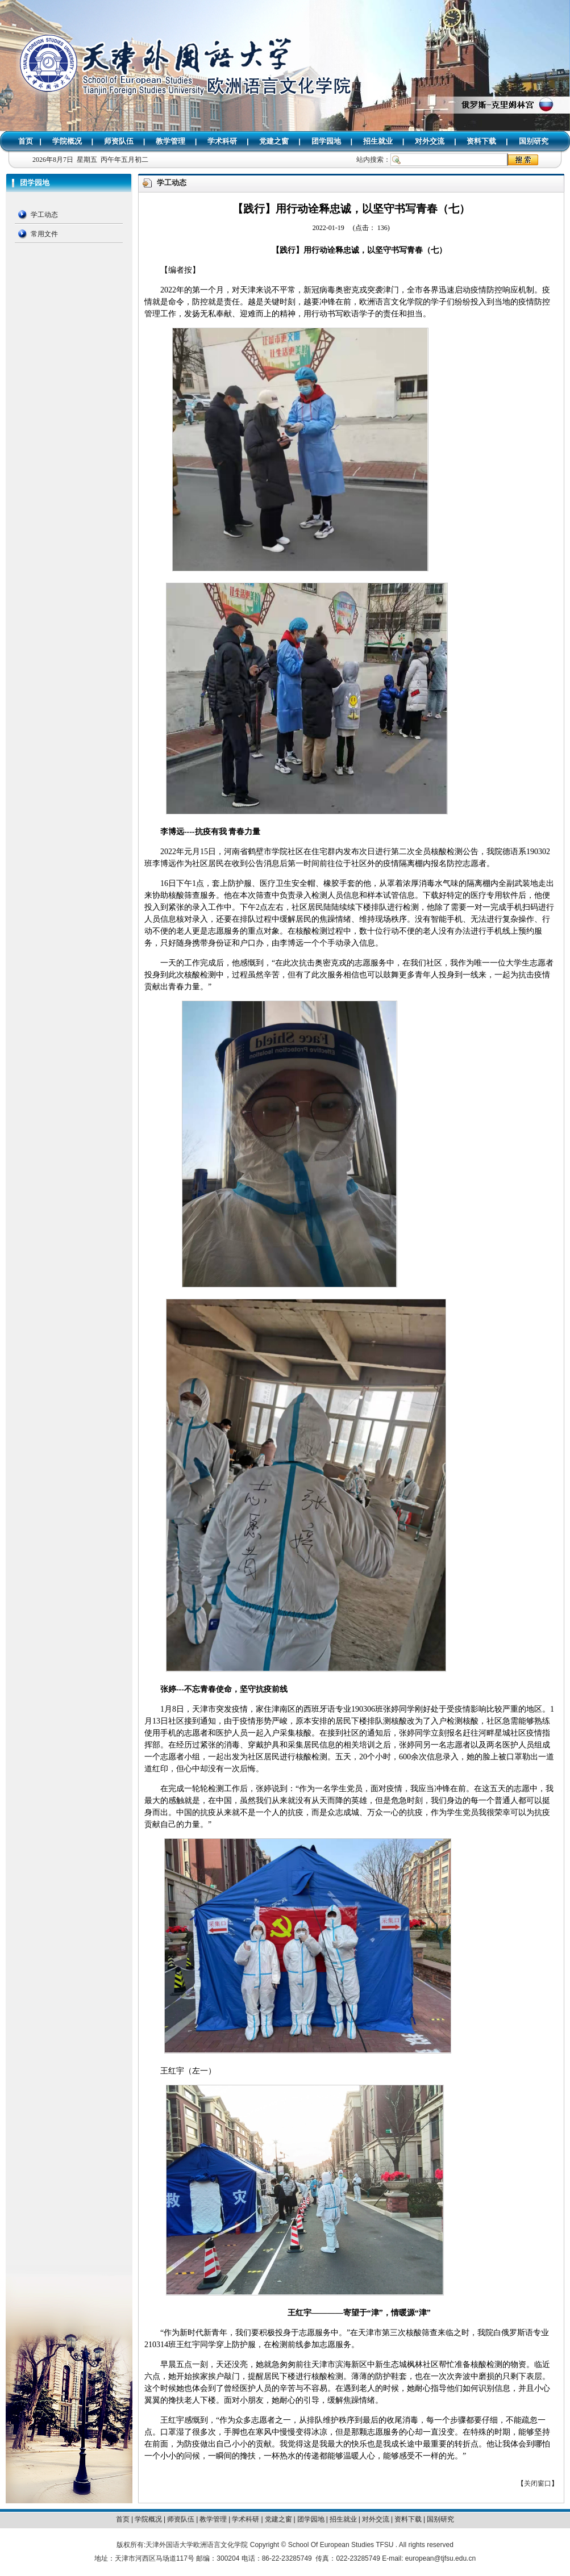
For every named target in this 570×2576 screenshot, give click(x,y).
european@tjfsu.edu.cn (440, 2558)
